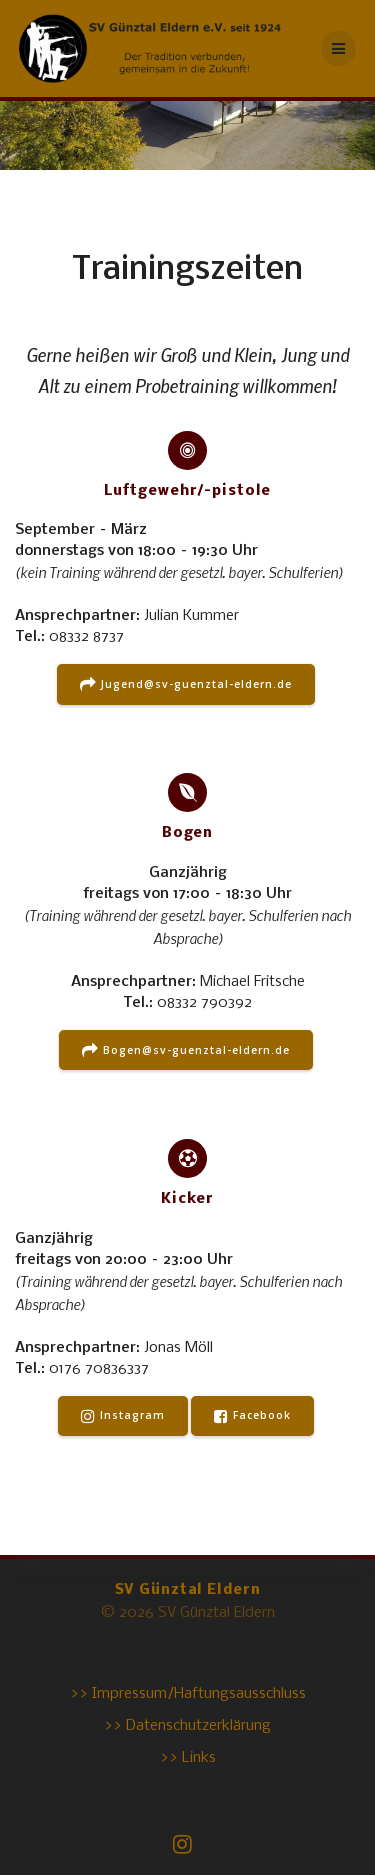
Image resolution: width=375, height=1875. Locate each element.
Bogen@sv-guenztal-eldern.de (186, 1051)
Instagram (123, 1416)
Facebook (252, 1416)
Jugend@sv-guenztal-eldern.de (186, 685)
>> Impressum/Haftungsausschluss (188, 1694)
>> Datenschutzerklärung (187, 1726)
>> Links (188, 1758)
